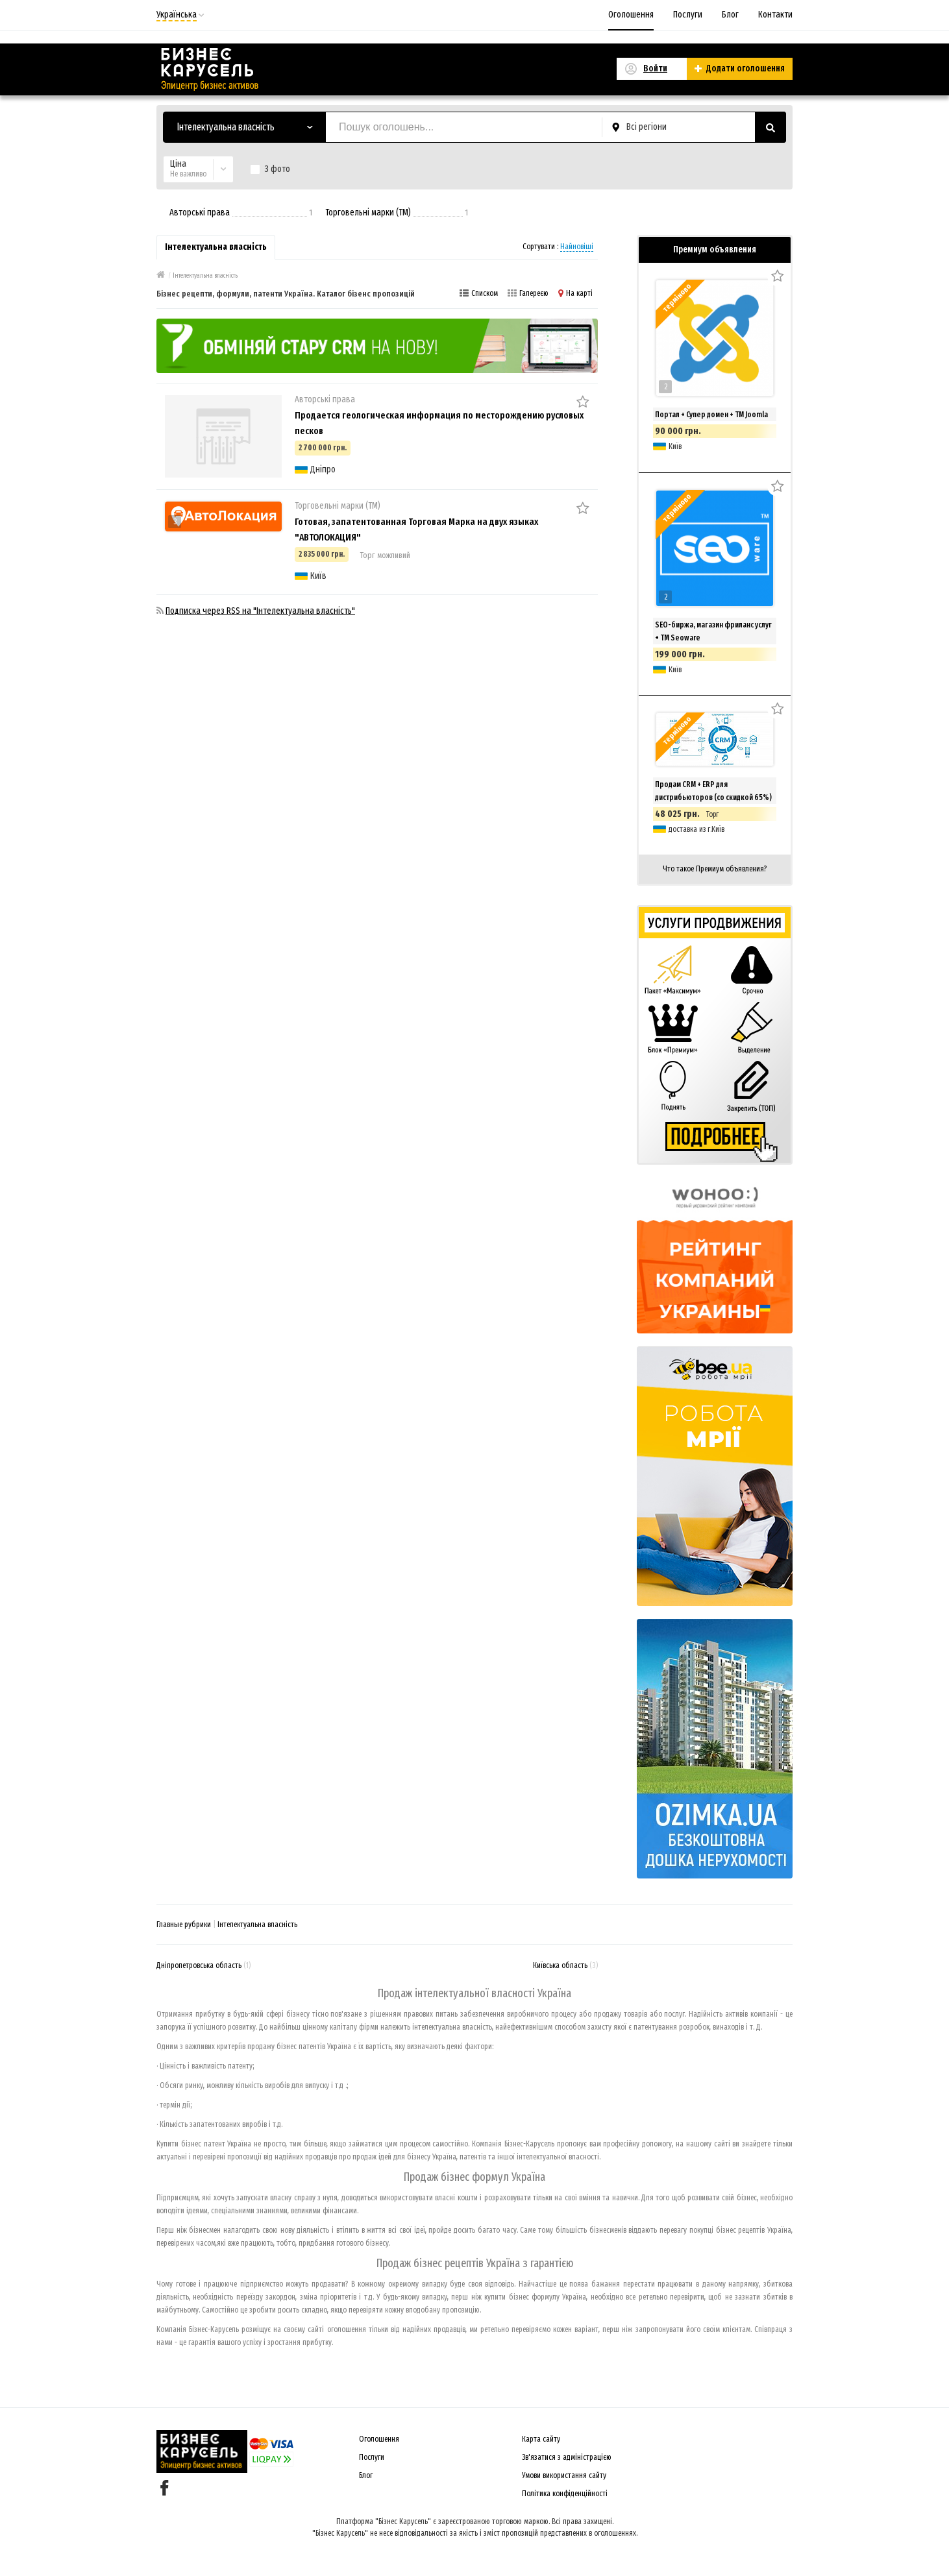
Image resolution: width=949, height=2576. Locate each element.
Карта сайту (541, 2439)
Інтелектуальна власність (257, 1924)
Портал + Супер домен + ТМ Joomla (711, 414)
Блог (730, 14)
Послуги (687, 14)
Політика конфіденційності (565, 2493)
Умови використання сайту (564, 2475)
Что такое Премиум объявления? (715, 868)
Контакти (775, 14)
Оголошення (631, 14)
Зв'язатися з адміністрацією (566, 2457)
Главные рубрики (183, 1924)
